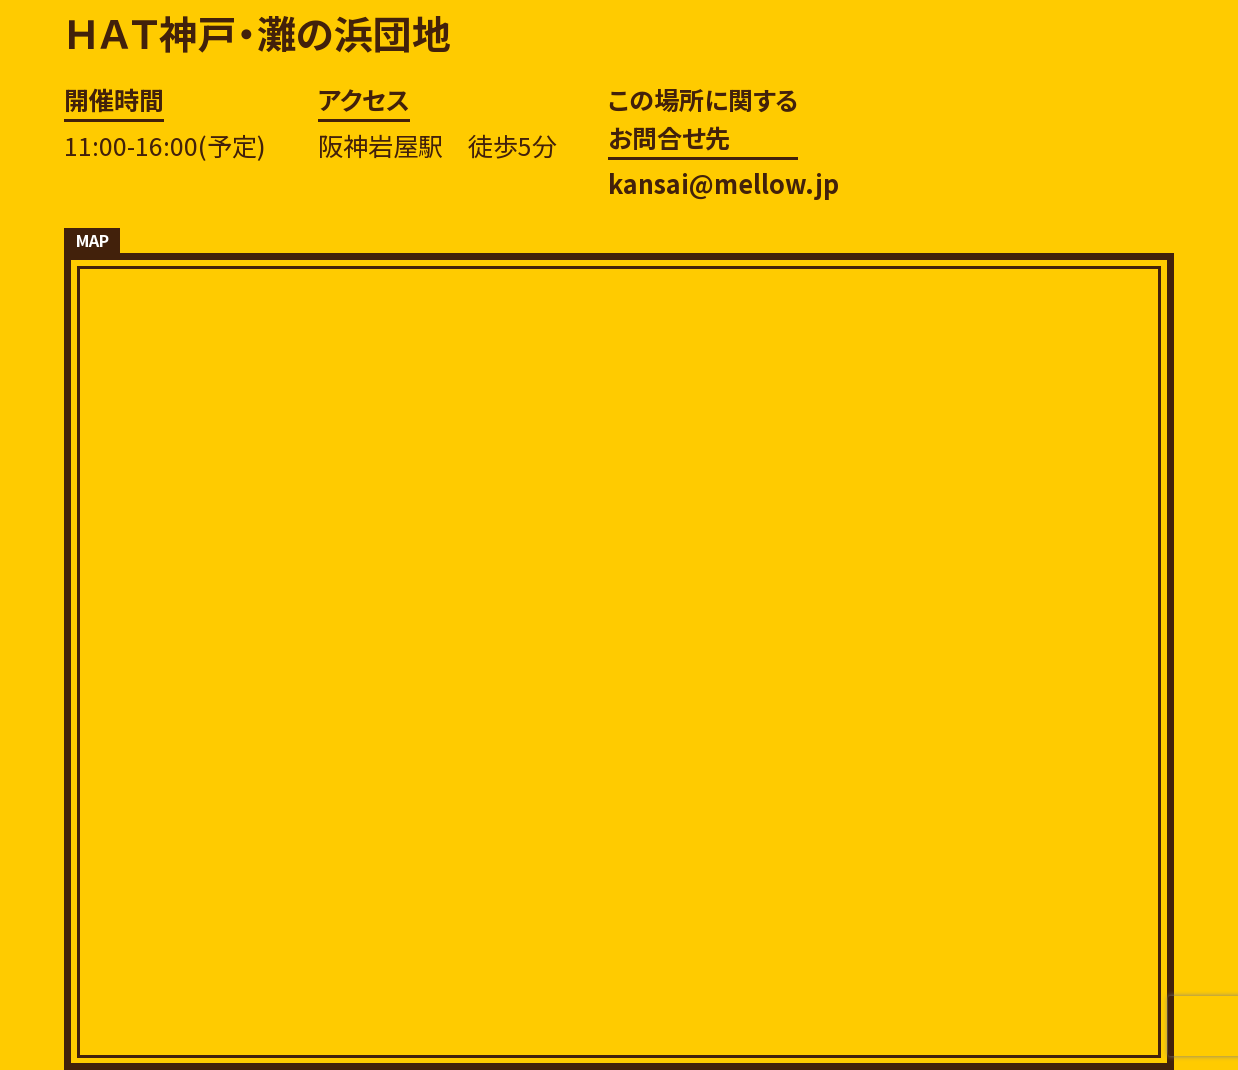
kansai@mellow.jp (723, 183)
